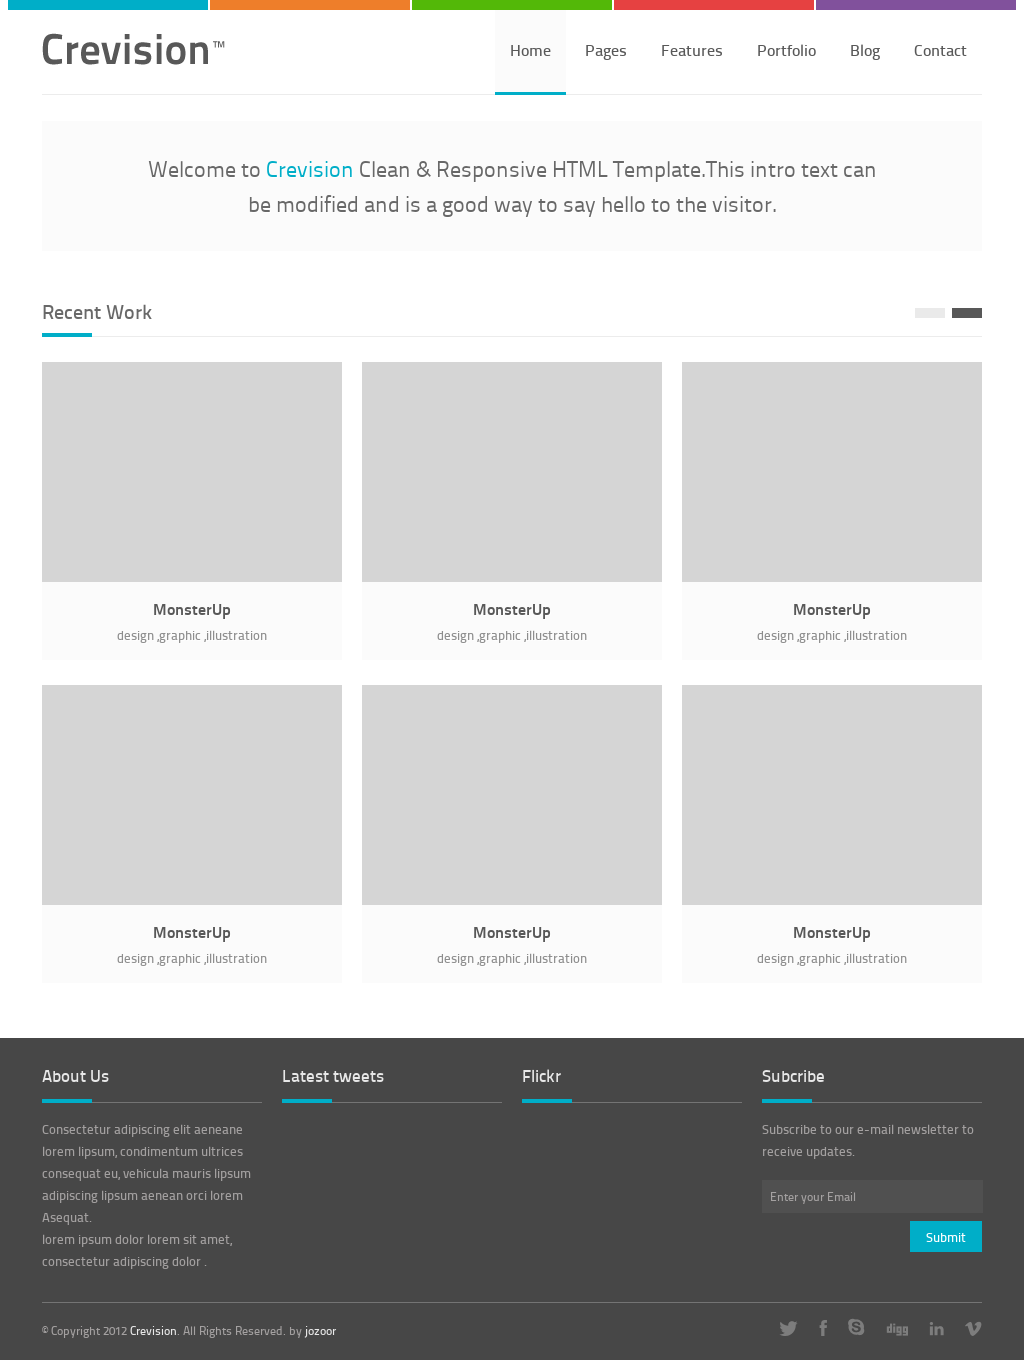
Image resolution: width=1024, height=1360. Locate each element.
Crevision (153, 1330)
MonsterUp (192, 608)
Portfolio (786, 49)
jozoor (320, 1331)
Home (530, 49)
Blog (865, 49)
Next (967, 313)
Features (692, 49)
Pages (606, 49)
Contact (940, 49)
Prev (930, 313)
